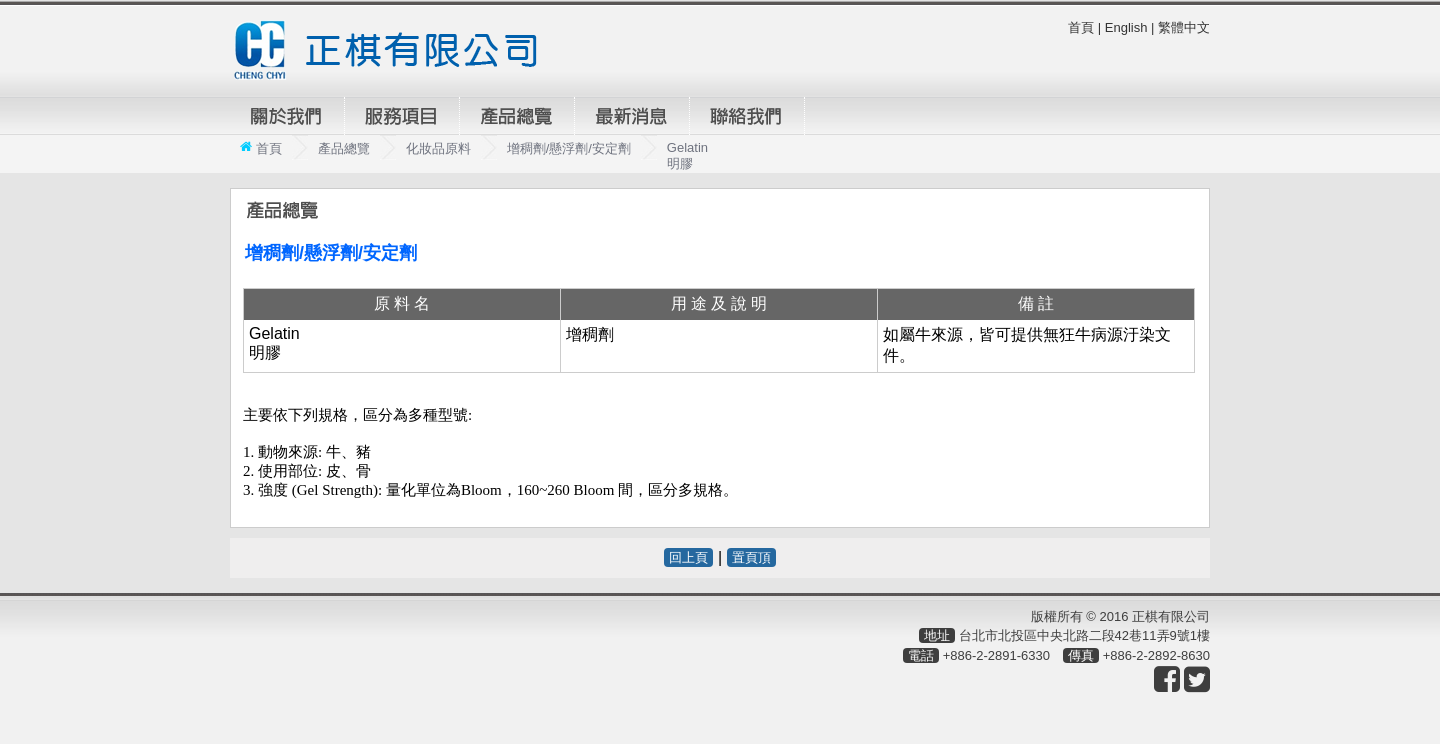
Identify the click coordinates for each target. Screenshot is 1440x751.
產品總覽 (517, 116)
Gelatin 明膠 (687, 155)
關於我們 (287, 116)
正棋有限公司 (394, 50)
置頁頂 (751, 557)
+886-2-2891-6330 (996, 655)
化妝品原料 (438, 148)
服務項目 (402, 116)
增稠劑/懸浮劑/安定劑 (569, 148)
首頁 (1081, 27)
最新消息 (632, 116)
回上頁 (688, 557)
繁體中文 (1184, 27)
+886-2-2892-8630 (1156, 655)
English (1126, 27)
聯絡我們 (747, 116)
